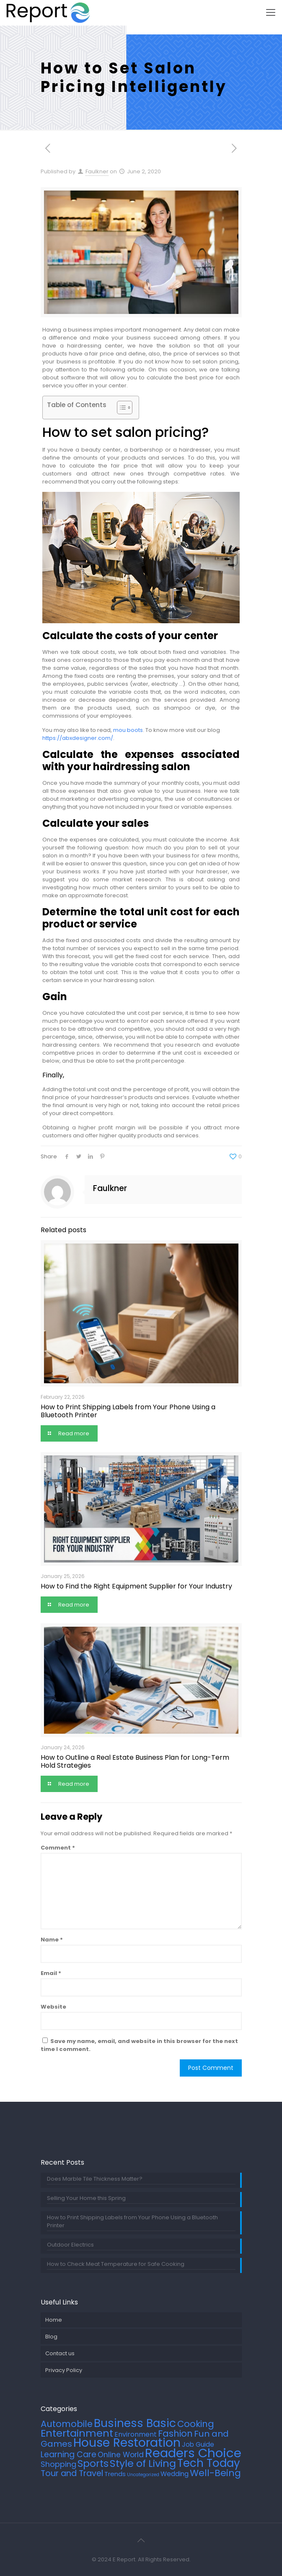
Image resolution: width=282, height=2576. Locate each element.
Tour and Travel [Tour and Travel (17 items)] (72, 2473)
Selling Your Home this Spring (86, 2198)
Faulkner (97, 171)
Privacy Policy (63, 2370)
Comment (58, 1848)
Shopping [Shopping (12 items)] (58, 2464)
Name (52, 1940)
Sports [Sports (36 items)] (93, 2463)
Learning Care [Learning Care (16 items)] (68, 2454)
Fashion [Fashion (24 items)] (175, 2433)
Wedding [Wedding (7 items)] (174, 2473)
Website (53, 2007)
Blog (51, 2337)
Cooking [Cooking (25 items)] (195, 2424)
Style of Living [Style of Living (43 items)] (143, 2463)
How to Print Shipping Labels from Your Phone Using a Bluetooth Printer (128, 1411)
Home (53, 2320)
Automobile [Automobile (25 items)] (67, 2424)
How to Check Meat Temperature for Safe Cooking (115, 2264)
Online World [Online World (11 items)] (121, 2455)
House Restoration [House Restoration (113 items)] (127, 2442)
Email (51, 1973)
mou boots (128, 730)
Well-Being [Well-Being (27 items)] (215, 2472)
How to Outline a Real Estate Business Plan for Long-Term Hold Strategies (135, 1761)
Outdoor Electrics (70, 2245)
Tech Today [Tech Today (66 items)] (208, 2463)
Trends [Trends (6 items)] (115, 2473)
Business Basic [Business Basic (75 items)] (135, 2423)
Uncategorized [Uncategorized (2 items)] (143, 2474)
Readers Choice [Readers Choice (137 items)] (193, 2452)
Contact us (60, 2353)
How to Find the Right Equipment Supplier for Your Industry (136, 1586)
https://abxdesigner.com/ (77, 738)
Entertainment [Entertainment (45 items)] (77, 2433)
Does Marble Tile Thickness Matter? (94, 2179)
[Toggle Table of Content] (120, 407)
